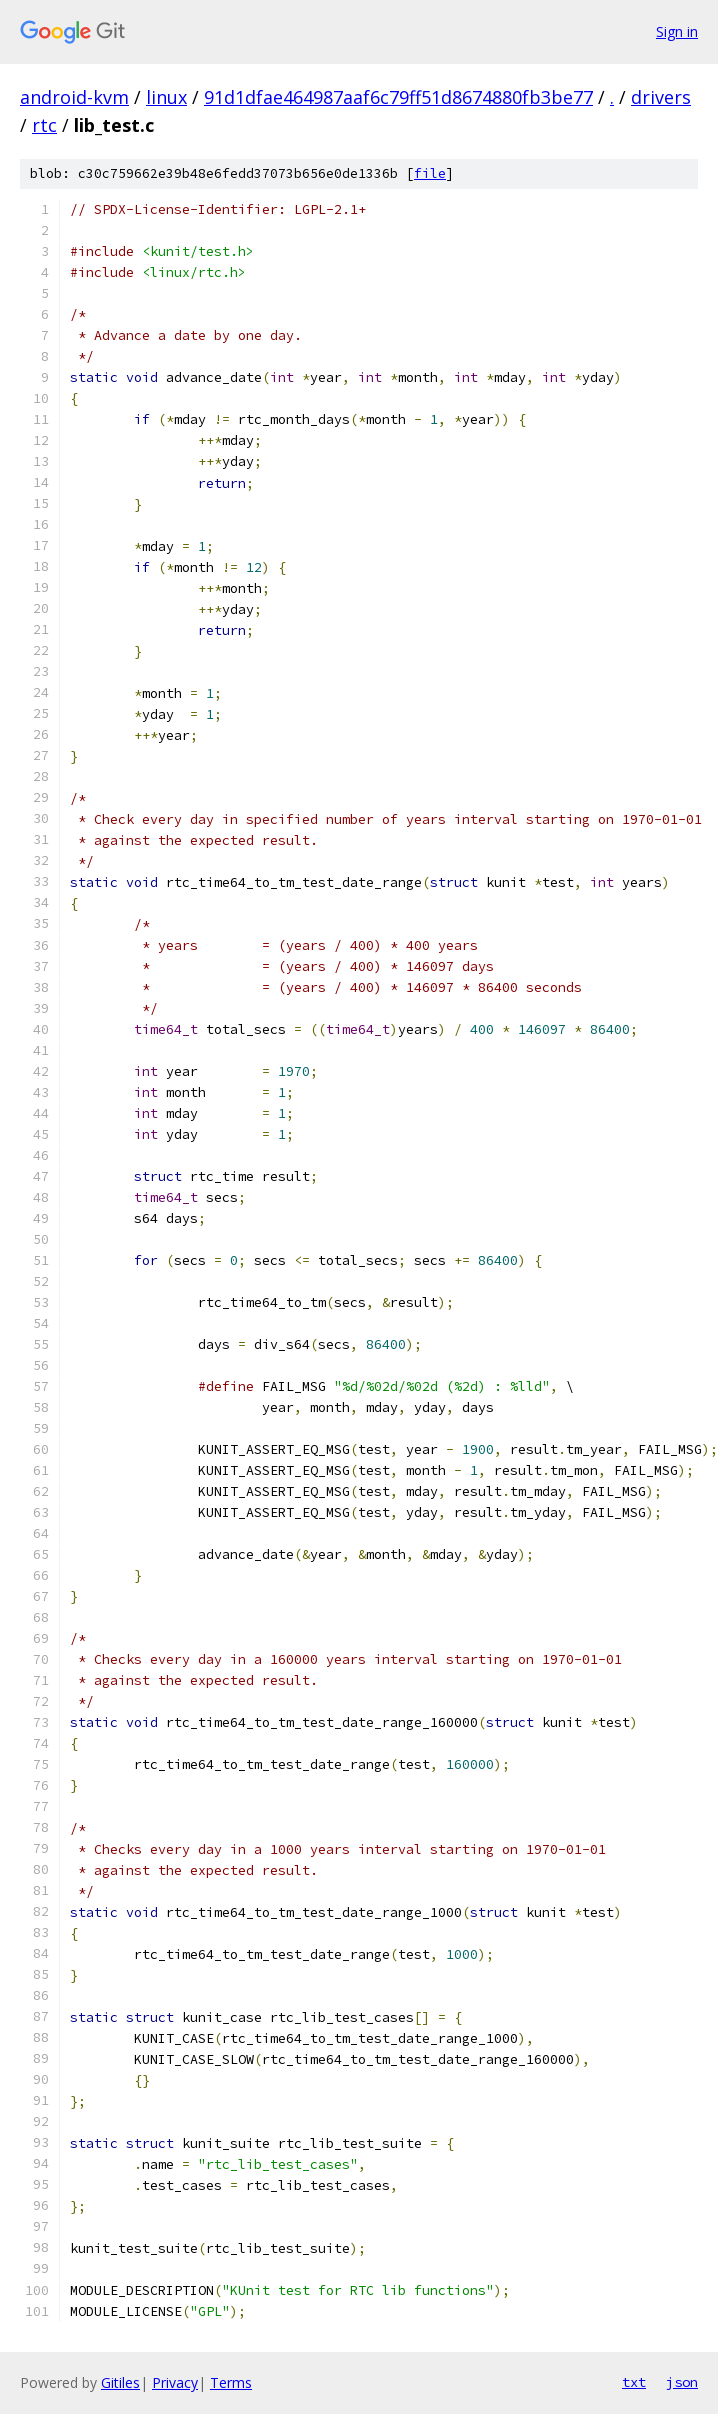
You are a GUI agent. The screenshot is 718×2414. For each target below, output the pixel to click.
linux (166, 97)
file (430, 173)
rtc (44, 125)
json (682, 2382)
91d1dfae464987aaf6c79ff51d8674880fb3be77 (398, 97)
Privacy (175, 2382)
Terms (231, 2382)
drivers (661, 97)
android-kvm (74, 97)
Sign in (677, 31)
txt (634, 2382)
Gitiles (120, 2382)
